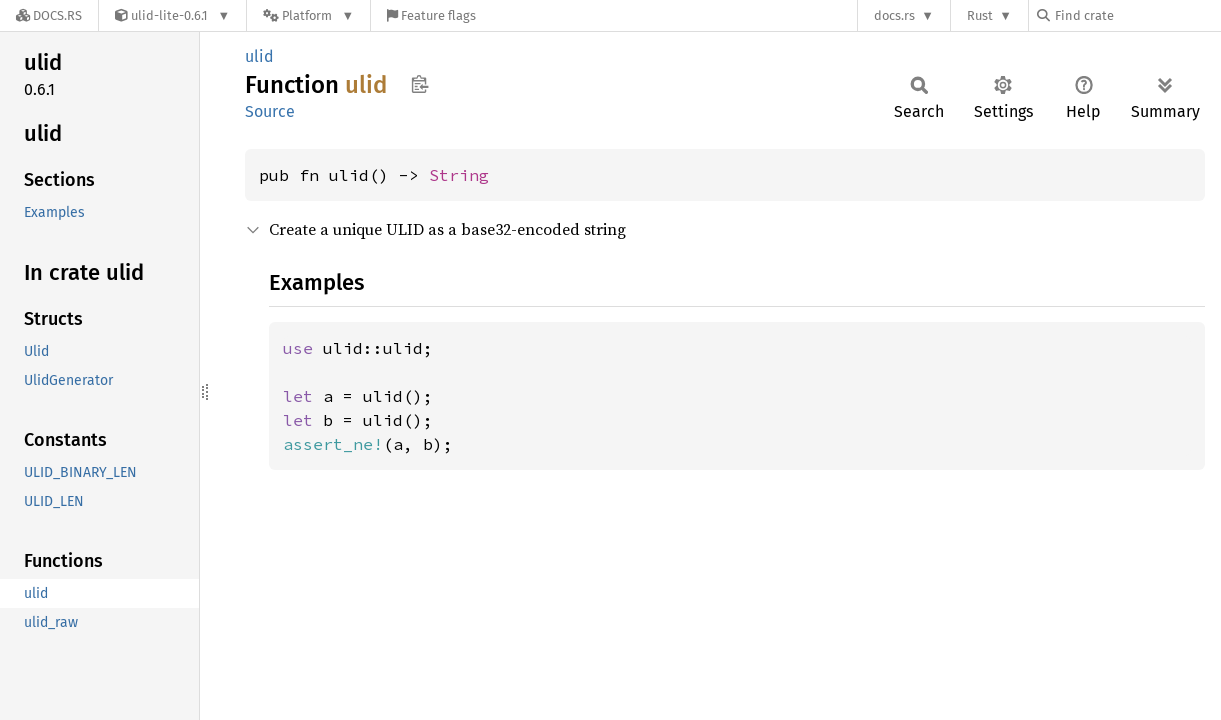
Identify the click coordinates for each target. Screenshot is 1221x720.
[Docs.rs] (49, 15)
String (459, 175)
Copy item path (419, 84)
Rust (980, 15)
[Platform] (308, 15)
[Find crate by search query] (1137, 15)
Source (270, 111)
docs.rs (894, 15)
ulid (259, 56)
